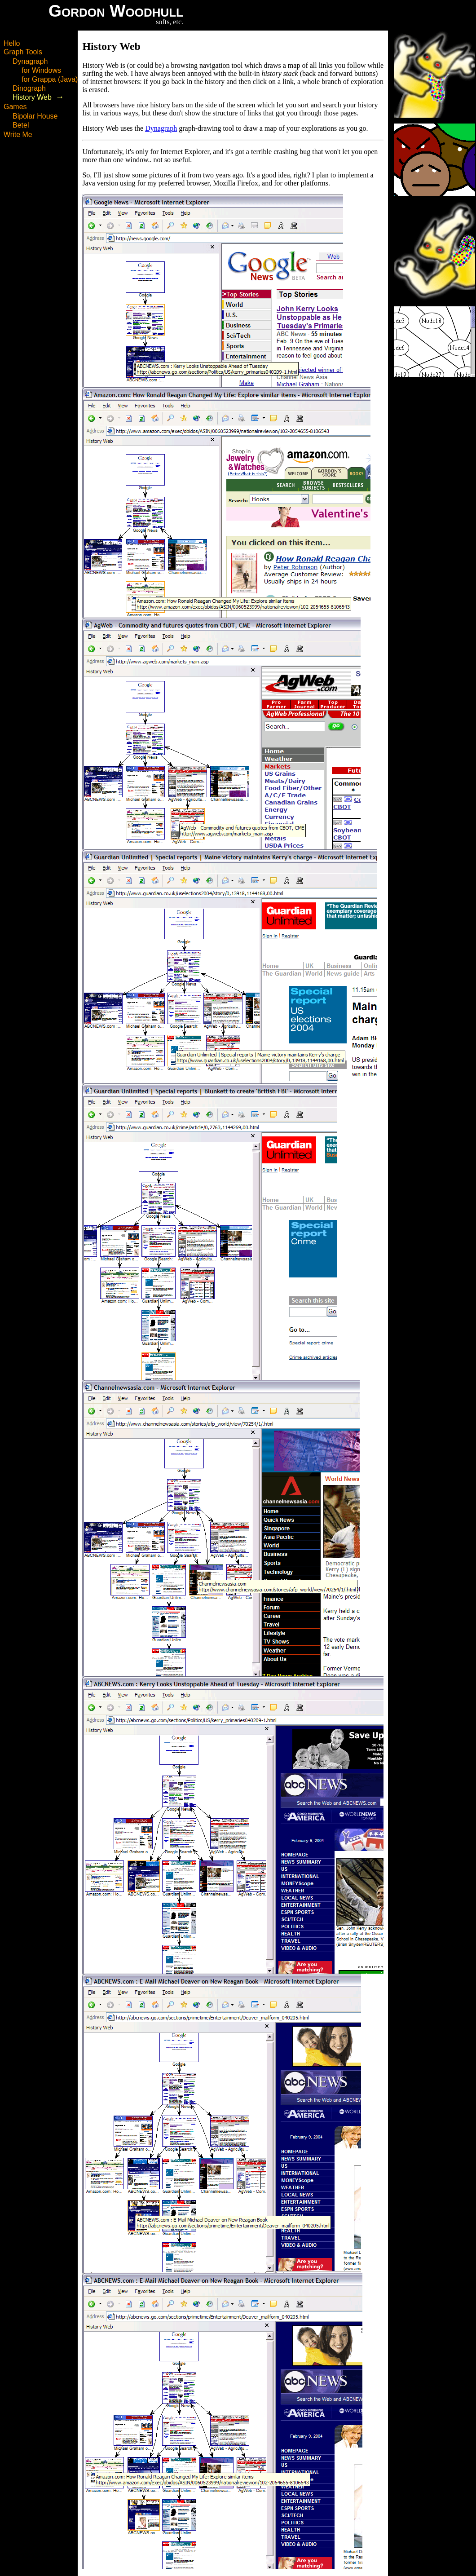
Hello (12, 43)
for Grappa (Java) (50, 79)
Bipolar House (35, 116)
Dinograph (29, 88)
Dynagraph (30, 61)
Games (15, 106)
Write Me (18, 134)
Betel (21, 125)
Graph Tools (23, 52)
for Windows (41, 70)
